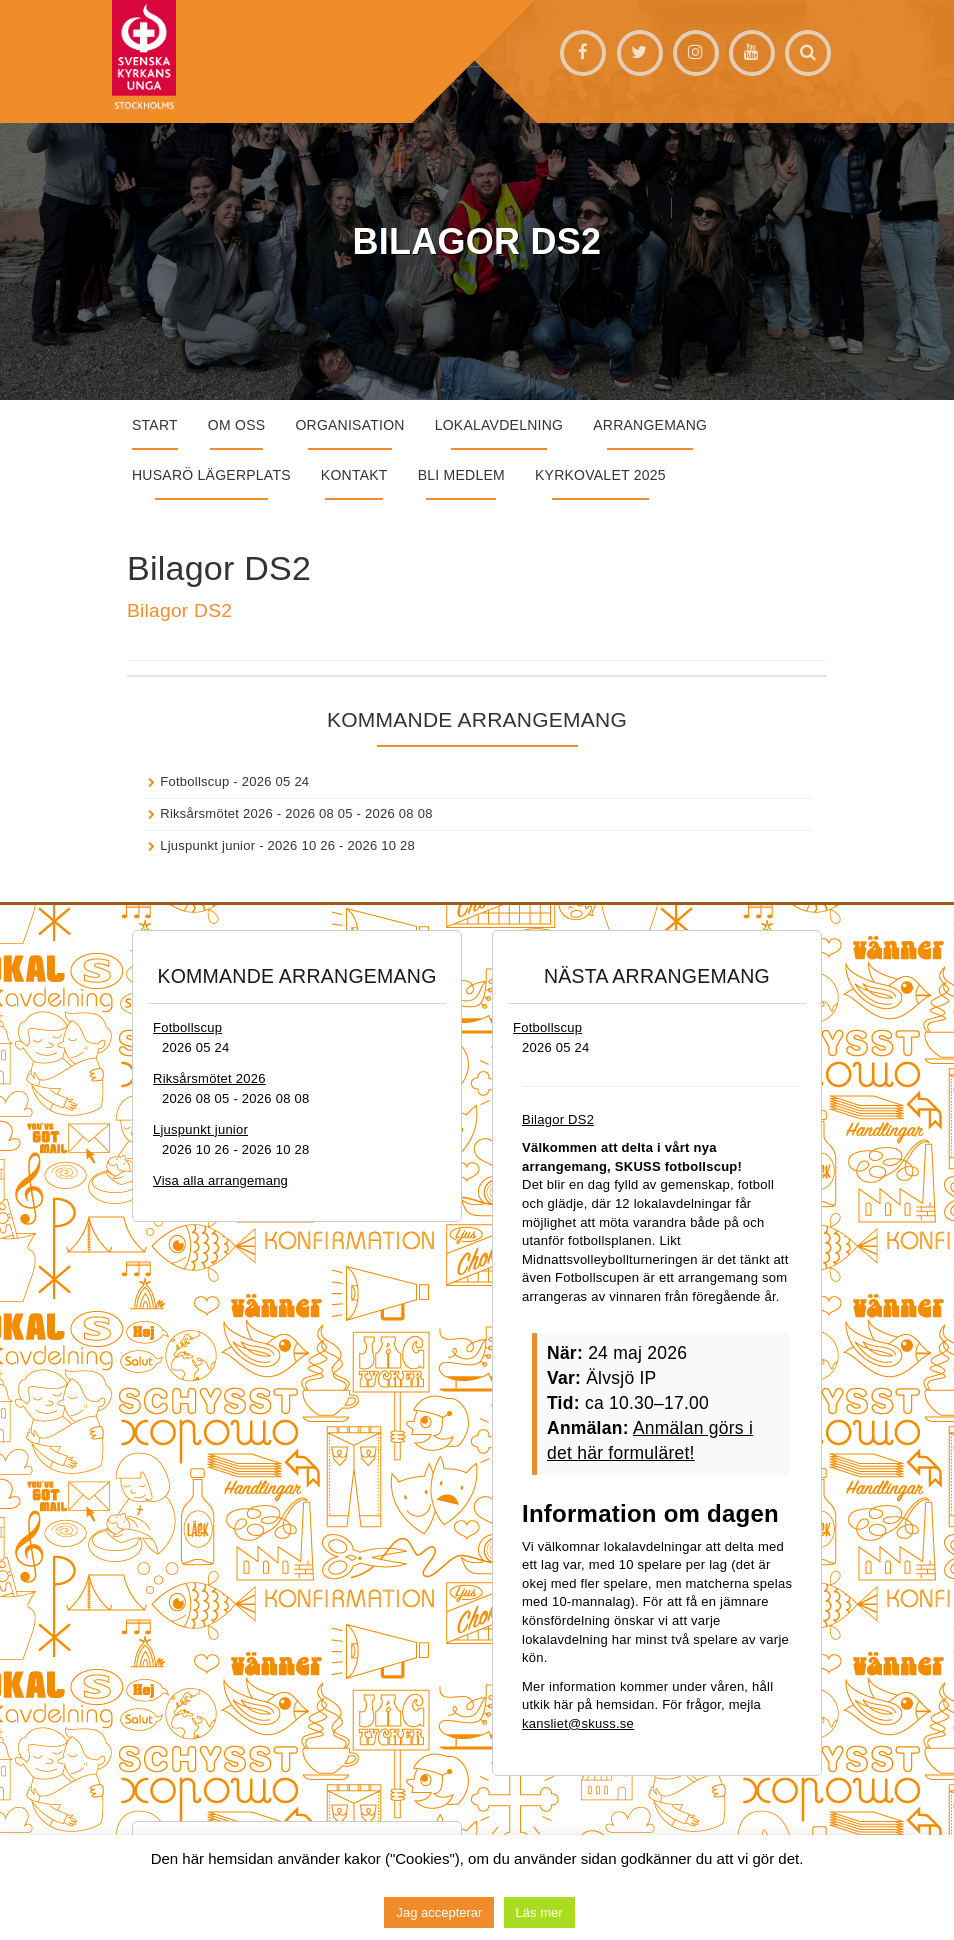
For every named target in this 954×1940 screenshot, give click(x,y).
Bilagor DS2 (179, 610)
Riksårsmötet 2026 (216, 813)
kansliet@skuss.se (578, 1723)
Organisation (349, 425)
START (155, 425)
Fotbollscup (194, 781)
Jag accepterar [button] (439, 1912)
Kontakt (354, 475)
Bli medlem (461, 475)
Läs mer (539, 1912)
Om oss (237, 425)
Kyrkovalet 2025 (600, 475)
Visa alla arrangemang (220, 1180)
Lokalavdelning (499, 425)
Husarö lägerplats (211, 475)
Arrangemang (650, 425)
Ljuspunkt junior (207, 845)
